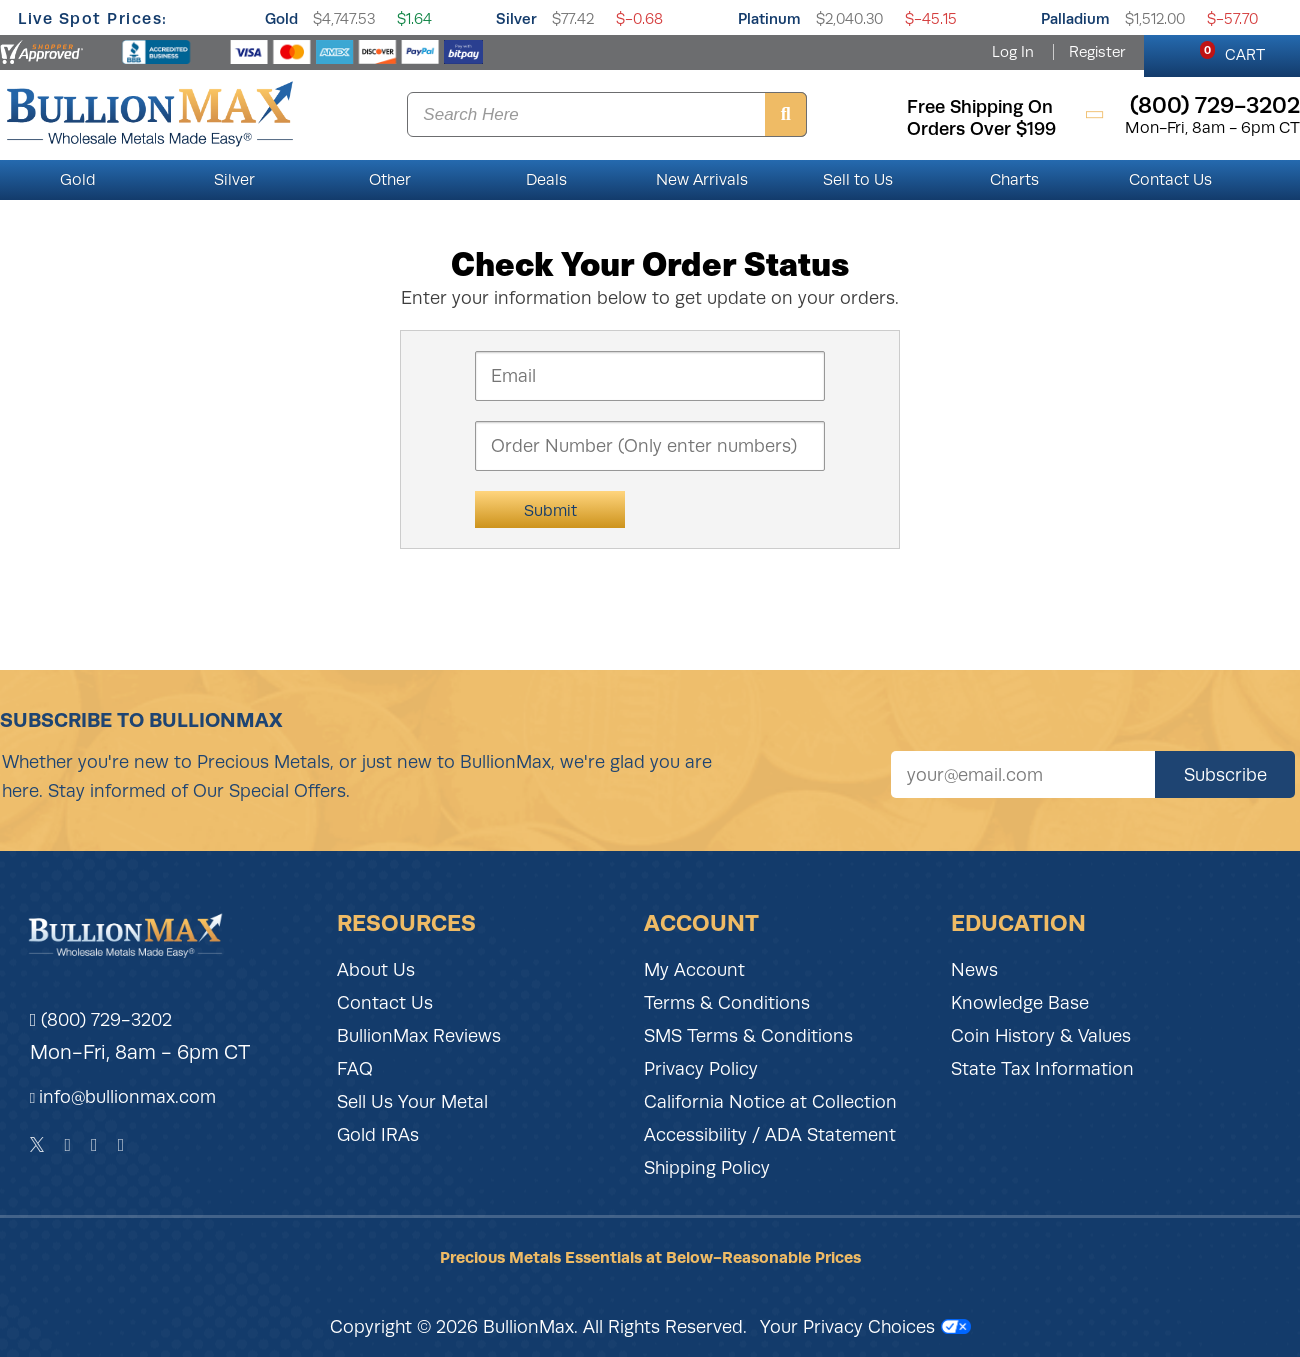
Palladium (1075, 18)
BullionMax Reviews (419, 1036)
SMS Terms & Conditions (748, 1036)
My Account (694, 970)
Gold (281, 18)
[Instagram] (94, 1145)
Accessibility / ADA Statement (770, 1135)
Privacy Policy (701, 1069)
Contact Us (1170, 180)
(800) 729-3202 (101, 1020)
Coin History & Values (1041, 1036)
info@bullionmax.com (127, 1097)
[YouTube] (121, 1145)
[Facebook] (67, 1145)
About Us (376, 970)
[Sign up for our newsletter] (1023, 774)
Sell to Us (858, 180)
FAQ (355, 1069)
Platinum (769, 18)
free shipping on (980, 107)
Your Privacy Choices (865, 1327)
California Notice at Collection (770, 1102)
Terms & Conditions (727, 1003)
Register (1097, 52)
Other (390, 180)
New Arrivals (702, 180)
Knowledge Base (1020, 1003)
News (974, 970)
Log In (1013, 52)
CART (1232, 52)
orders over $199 (981, 129)
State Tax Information (1042, 1069)
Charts (1014, 180)
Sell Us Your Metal (412, 1102)
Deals (546, 180)
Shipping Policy (707, 1168)
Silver (516, 18)
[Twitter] (37, 1145)
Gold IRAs (378, 1135)
